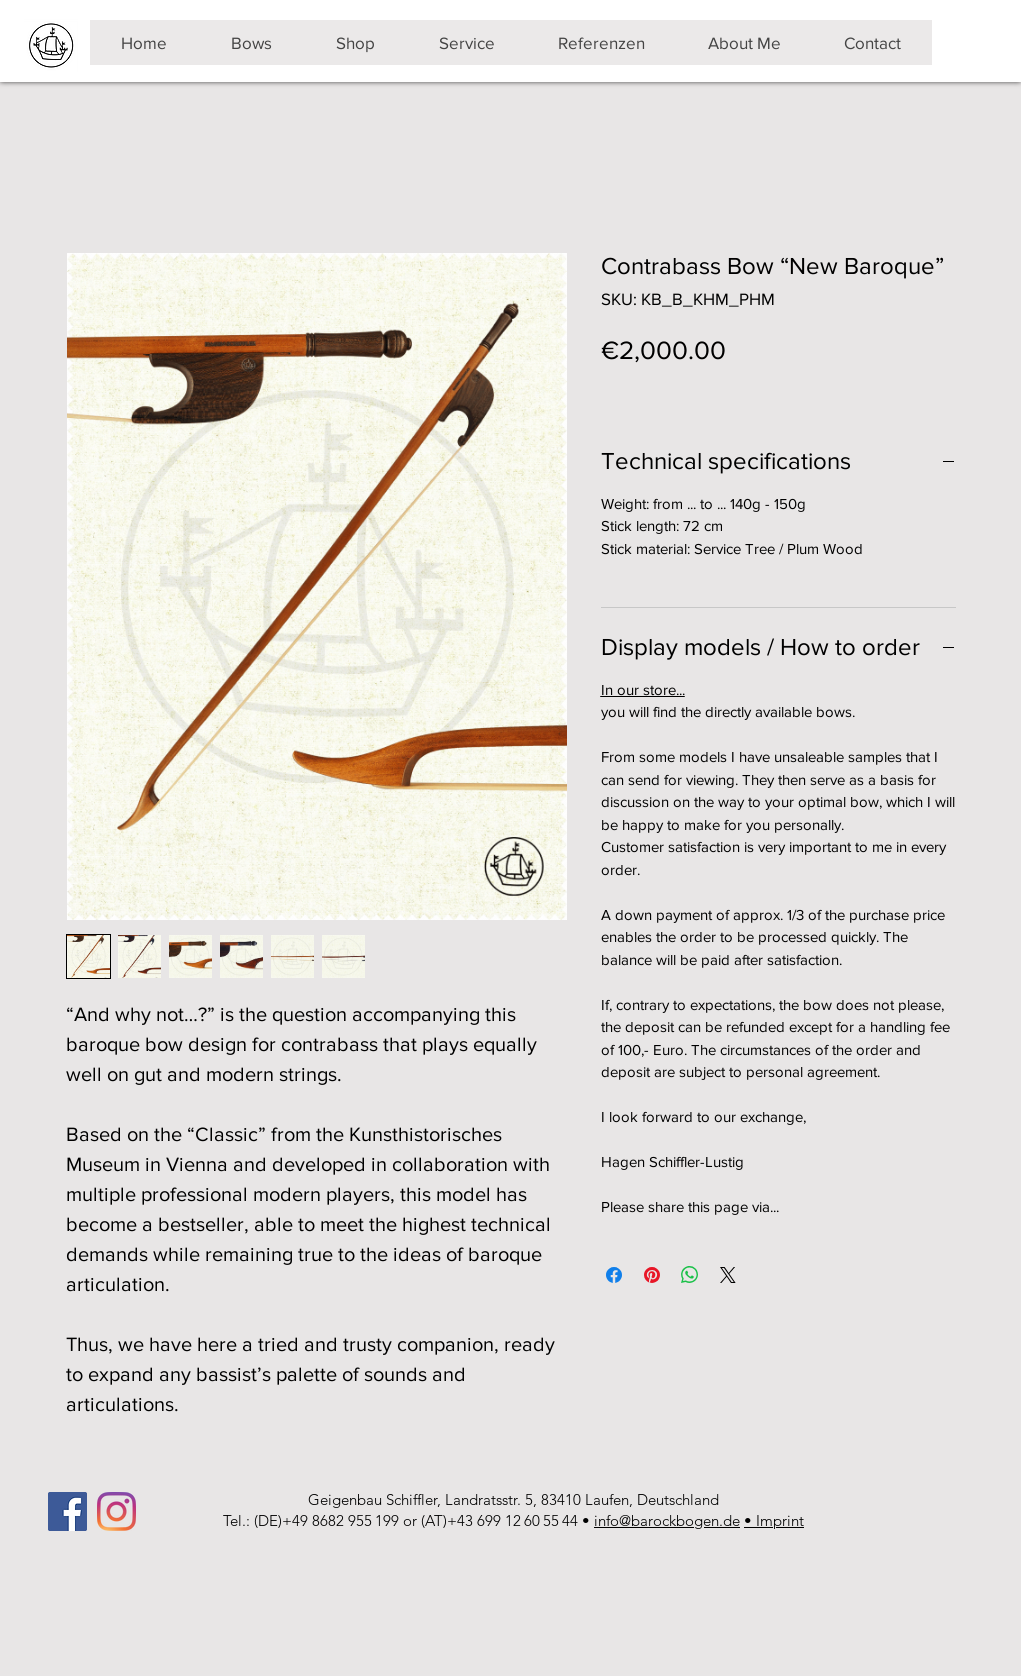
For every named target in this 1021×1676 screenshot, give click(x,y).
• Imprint (774, 1520)
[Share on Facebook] (614, 1275)
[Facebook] (67, 1511)
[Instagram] (116, 1511)
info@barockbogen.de (667, 1520)
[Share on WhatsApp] (690, 1275)
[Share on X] (728, 1275)
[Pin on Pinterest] (652, 1275)
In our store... (643, 689)
